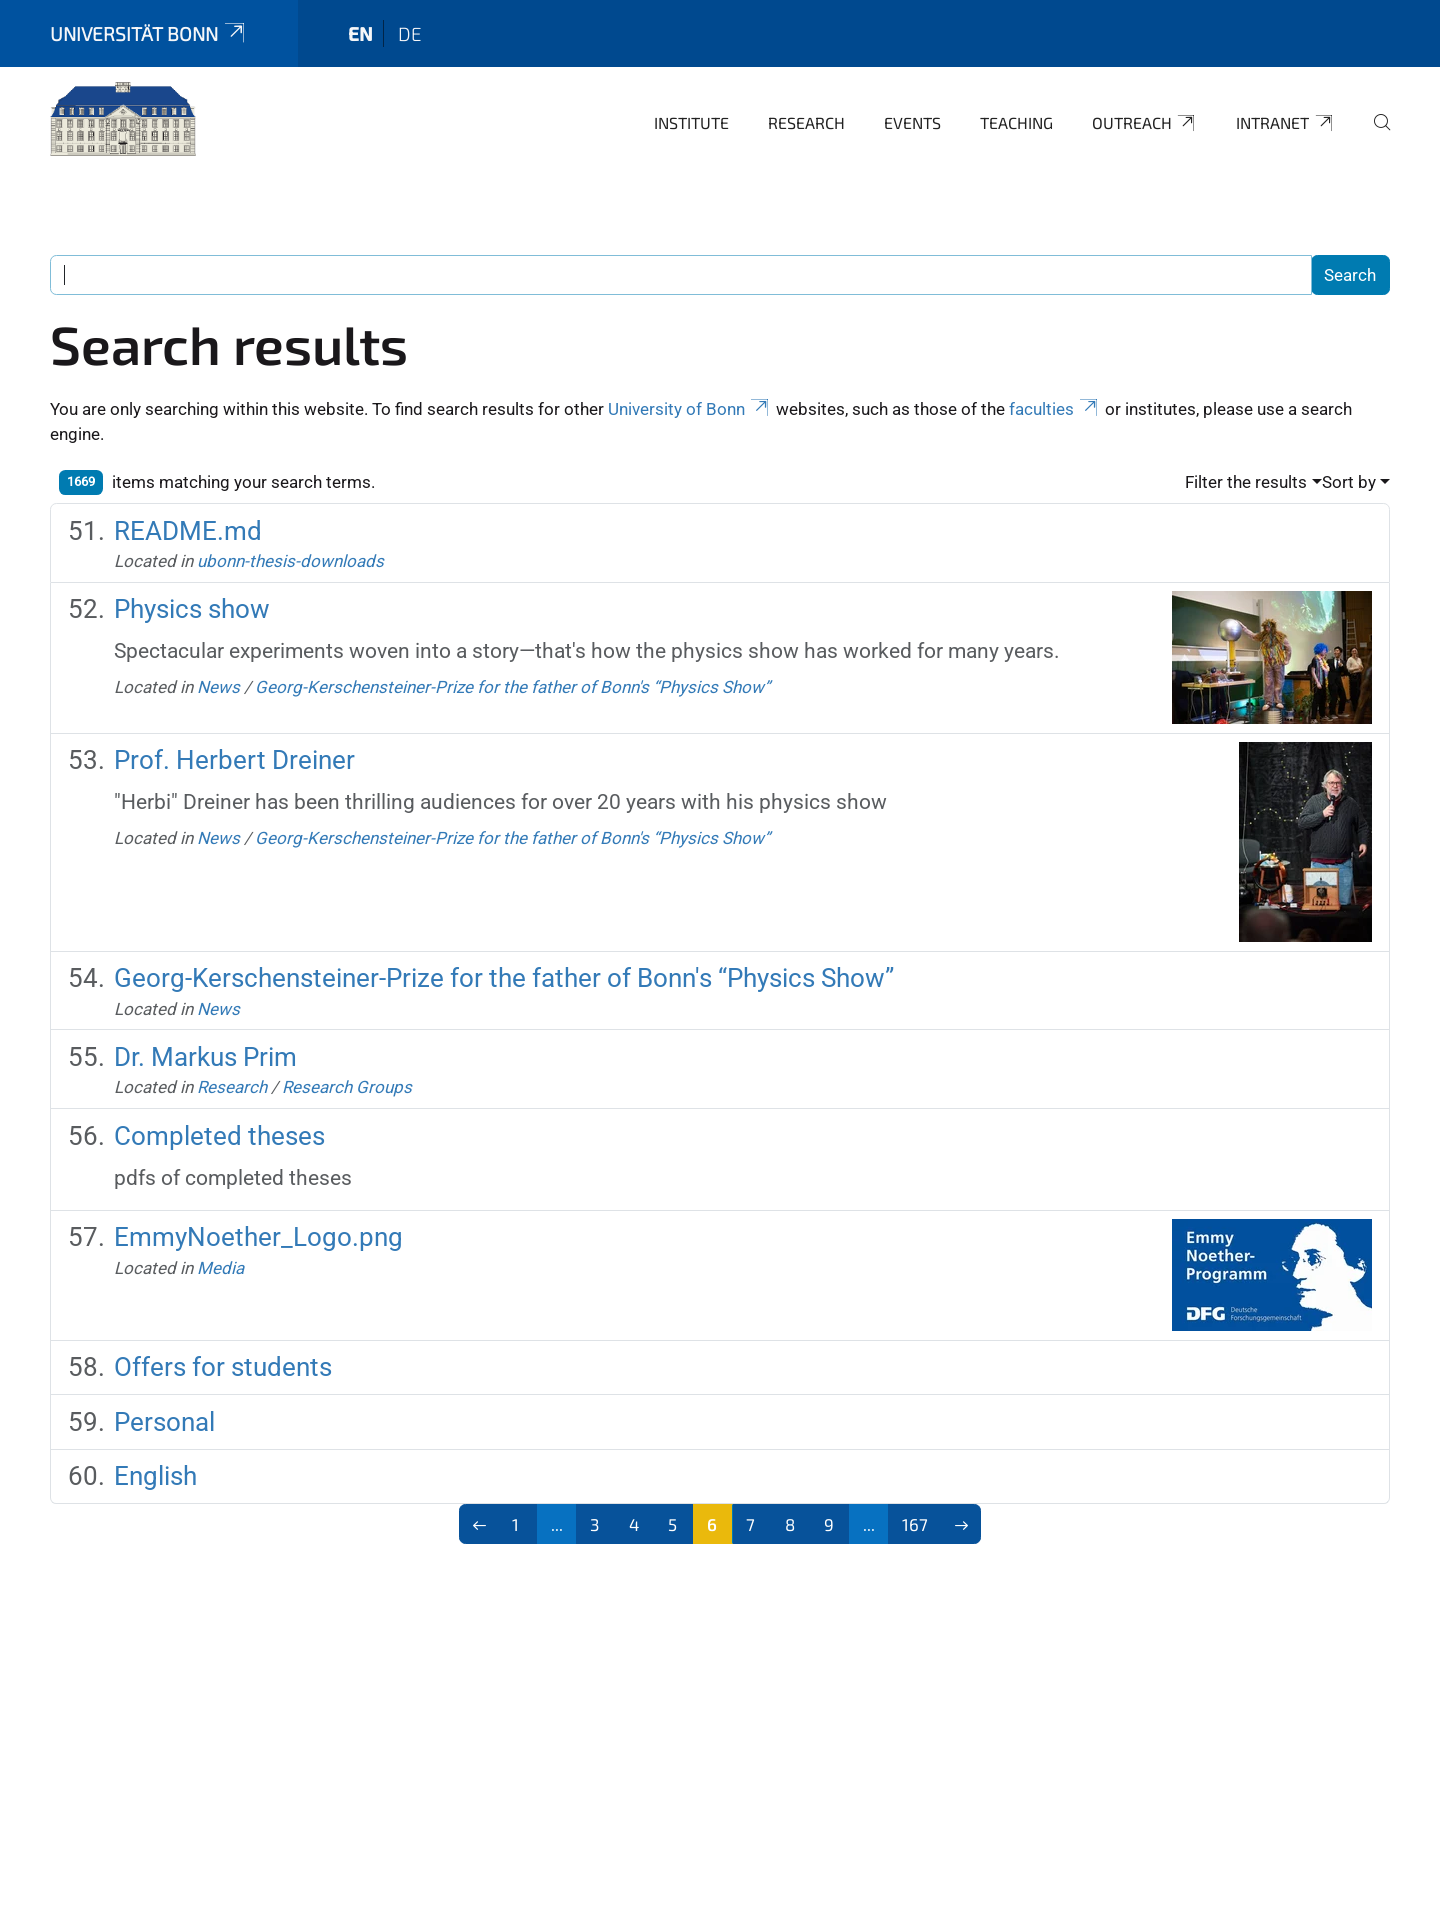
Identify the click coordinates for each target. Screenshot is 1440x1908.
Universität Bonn (149, 33)
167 (915, 1524)
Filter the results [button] (1246, 482)
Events (912, 122)
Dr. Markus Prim (205, 1057)
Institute (691, 122)
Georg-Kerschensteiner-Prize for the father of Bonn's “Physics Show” (512, 687)
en (360, 33)
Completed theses (219, 1136)
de (410, 33)
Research (806, 122)
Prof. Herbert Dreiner (234, 760)
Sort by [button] (1349, 482)
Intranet (1285, 123)
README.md (188, 531)
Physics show (192, 609)
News (218, 687)
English (155, 1476)
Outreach (1145, 123)
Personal (164, 1422)
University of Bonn (690, 409)
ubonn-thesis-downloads (290, 561)
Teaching (1016, 122)
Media (220, 1268)
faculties (1055, 409)
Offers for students (223, 1367)
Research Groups (347, 1087)
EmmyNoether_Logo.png (258, 1237)
